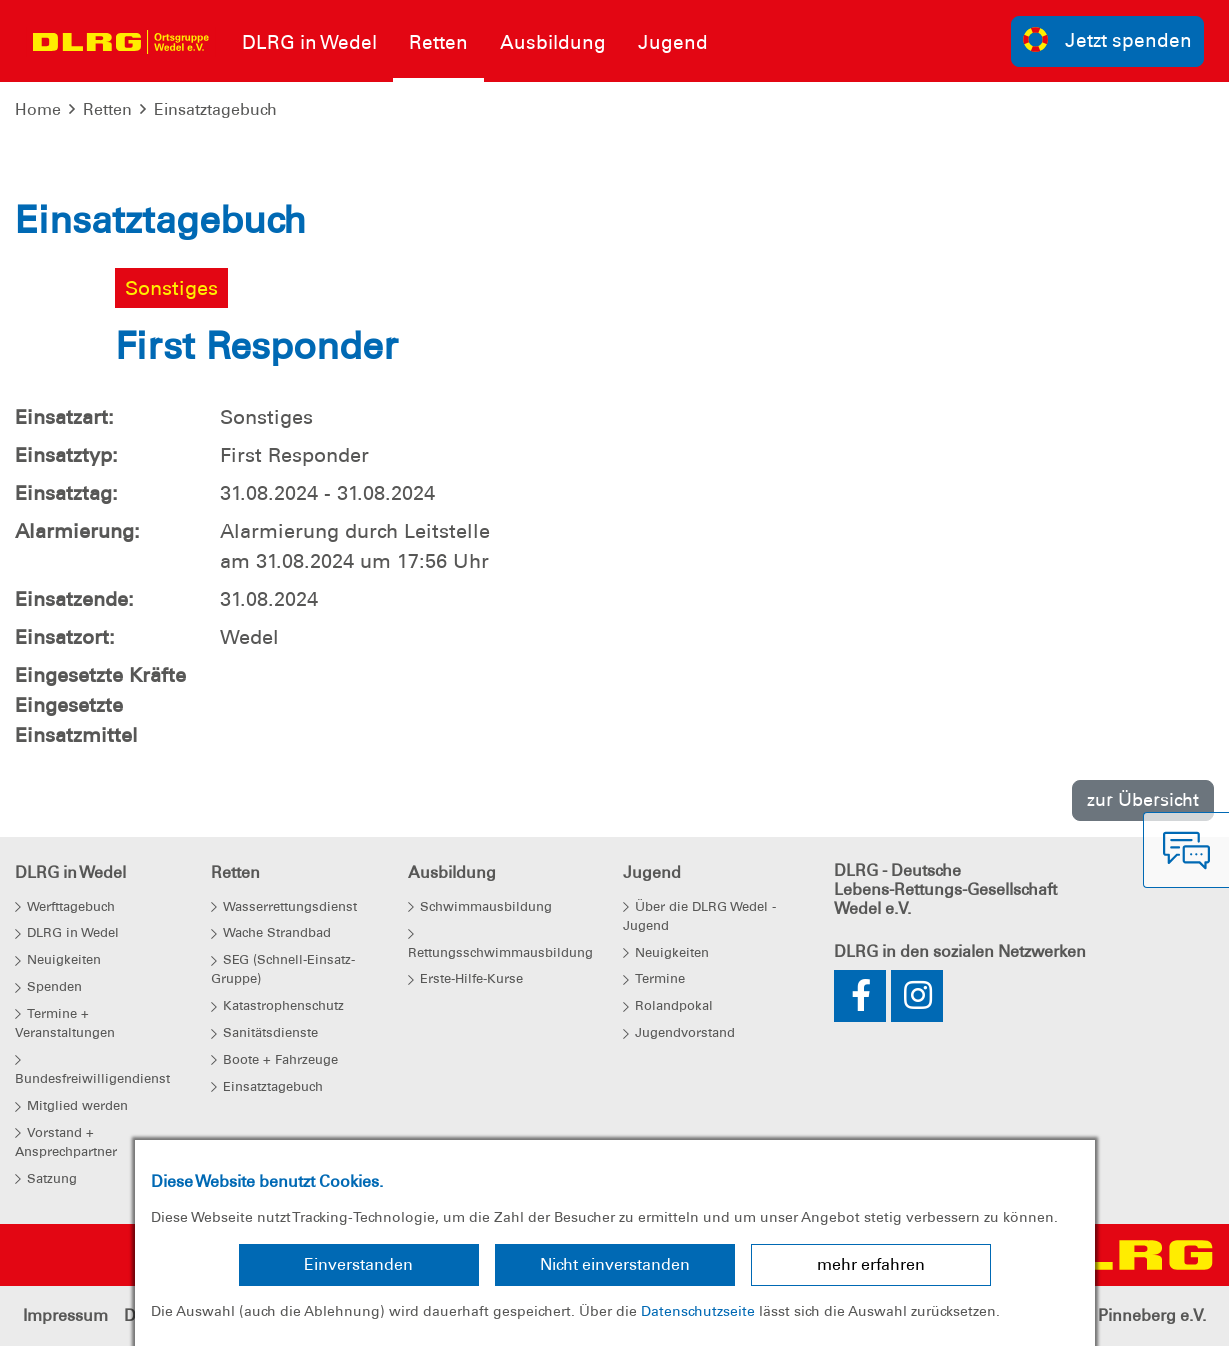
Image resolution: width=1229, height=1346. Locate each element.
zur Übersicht (1143, 799)
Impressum (65, 1315)
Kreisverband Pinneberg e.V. (1099, 1315)
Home (38, 109)
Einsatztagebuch (215, 109)
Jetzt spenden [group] (1108, 39)
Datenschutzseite (698, 1311)
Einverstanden (358, 1264)
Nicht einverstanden (615, 1264)
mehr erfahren (871, 1264)
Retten (107, 109)
